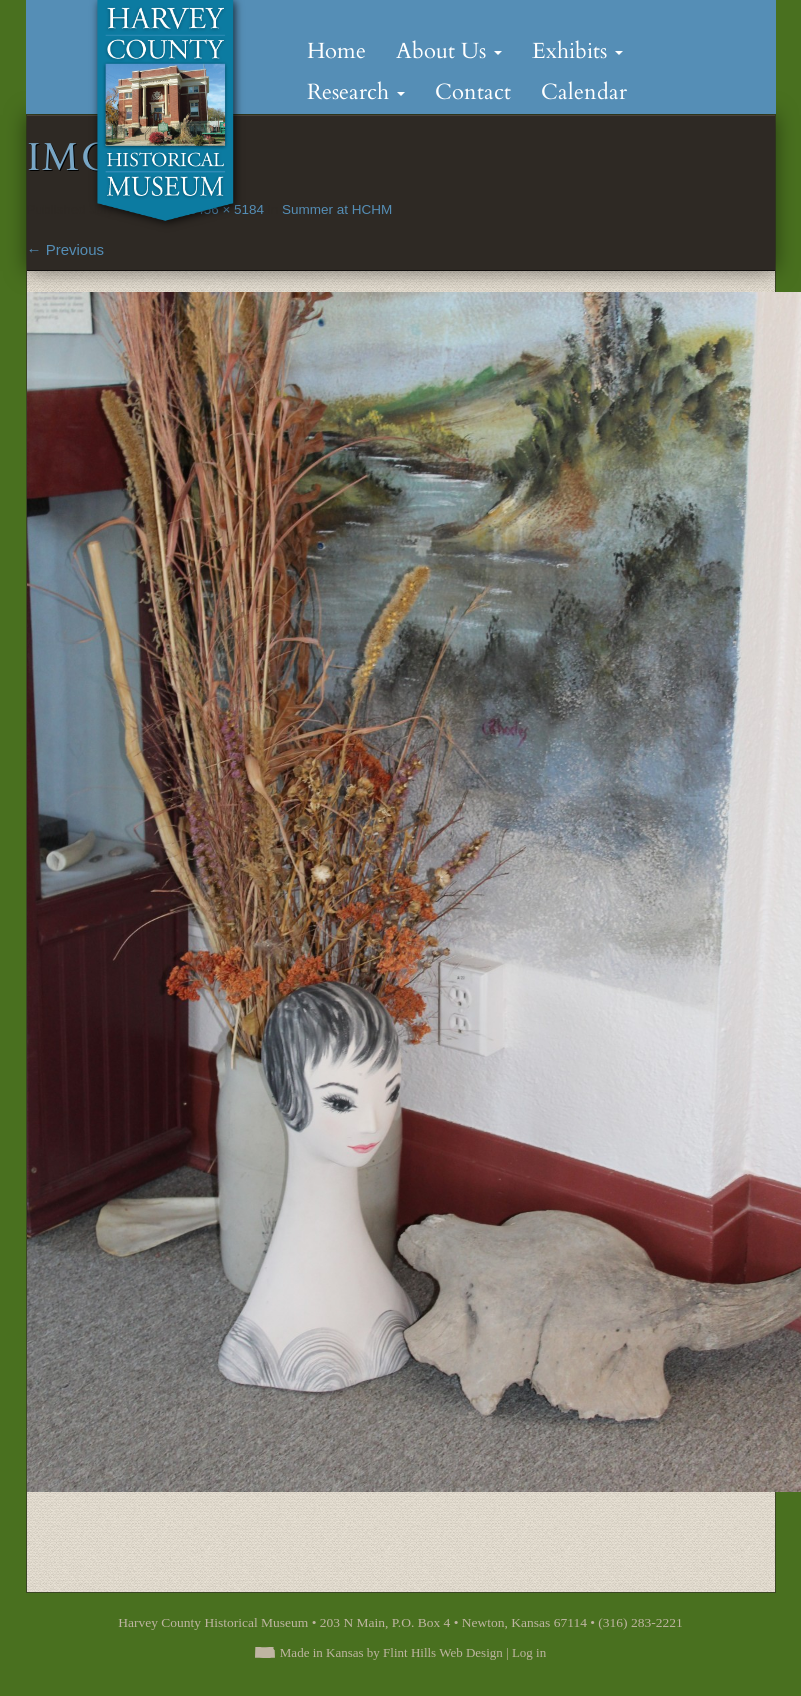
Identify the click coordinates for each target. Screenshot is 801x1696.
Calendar (584, 92)
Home (336, 51)
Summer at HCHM (337, 209)
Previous (66, 249)
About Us (449, 51)
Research (356, 92)
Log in (529, 1652)
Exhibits (577, 51)
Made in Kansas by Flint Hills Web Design (391, 1652)
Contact (473, 92)
